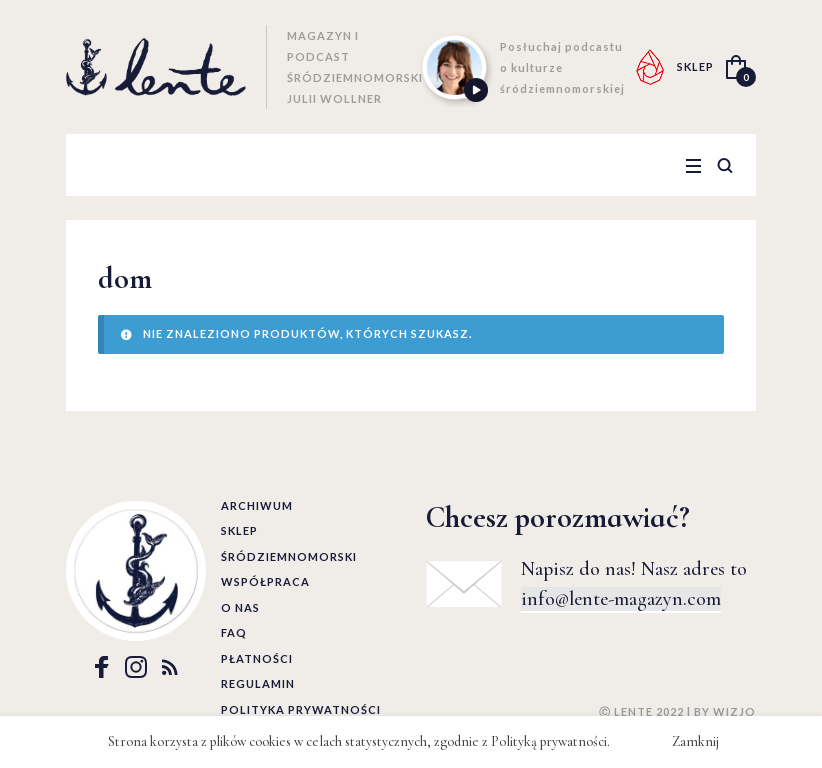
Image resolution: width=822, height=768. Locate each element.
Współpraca (265, 581)
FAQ (234, 632)
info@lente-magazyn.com (621, 599)
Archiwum (257, 505)
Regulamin (258, 683)
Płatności (257, 658)
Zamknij (695, 741)
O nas (240, 607)
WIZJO (734, 711)
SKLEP (695, 66)
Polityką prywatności (549, 741)
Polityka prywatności (301, 709)
